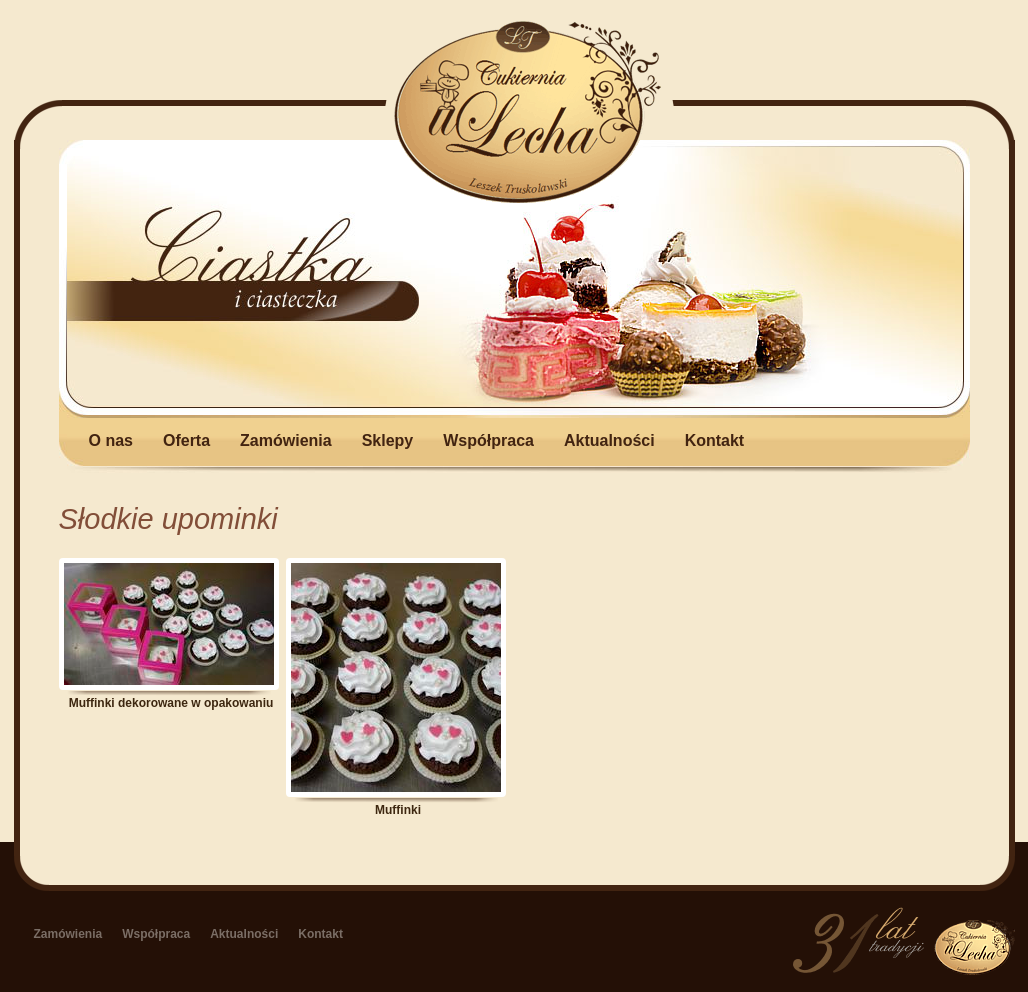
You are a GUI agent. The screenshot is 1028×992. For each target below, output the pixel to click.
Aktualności (609, 440)
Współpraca (488, 440)
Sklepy (388, 440)
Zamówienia (286, 440)
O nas (111, 440)
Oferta (186, 440)
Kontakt (715, 440)
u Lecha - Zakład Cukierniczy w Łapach (528, 112)
